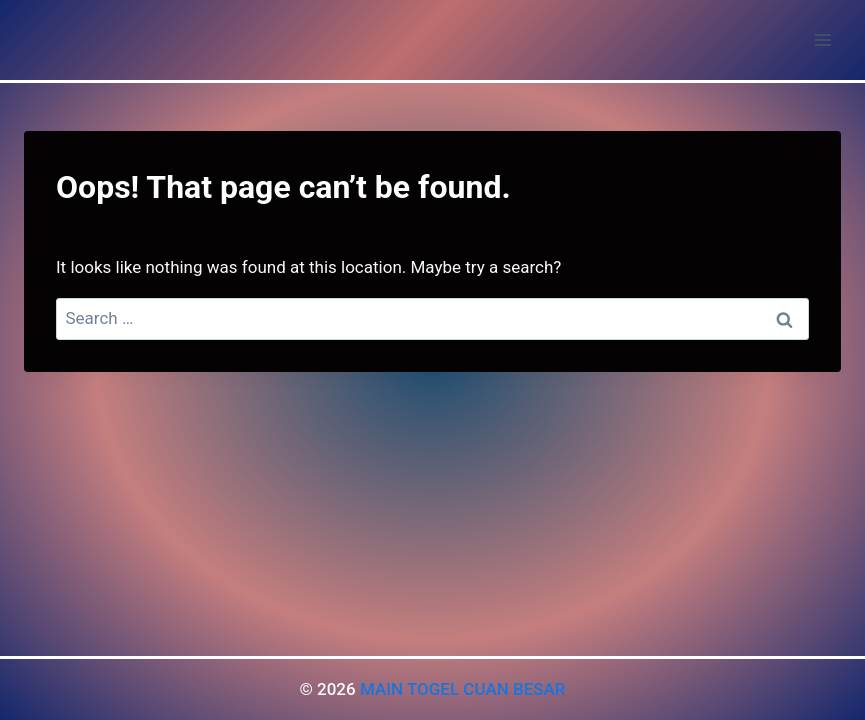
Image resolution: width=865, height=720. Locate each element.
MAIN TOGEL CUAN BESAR (463, 689)
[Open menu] (822, 39)
